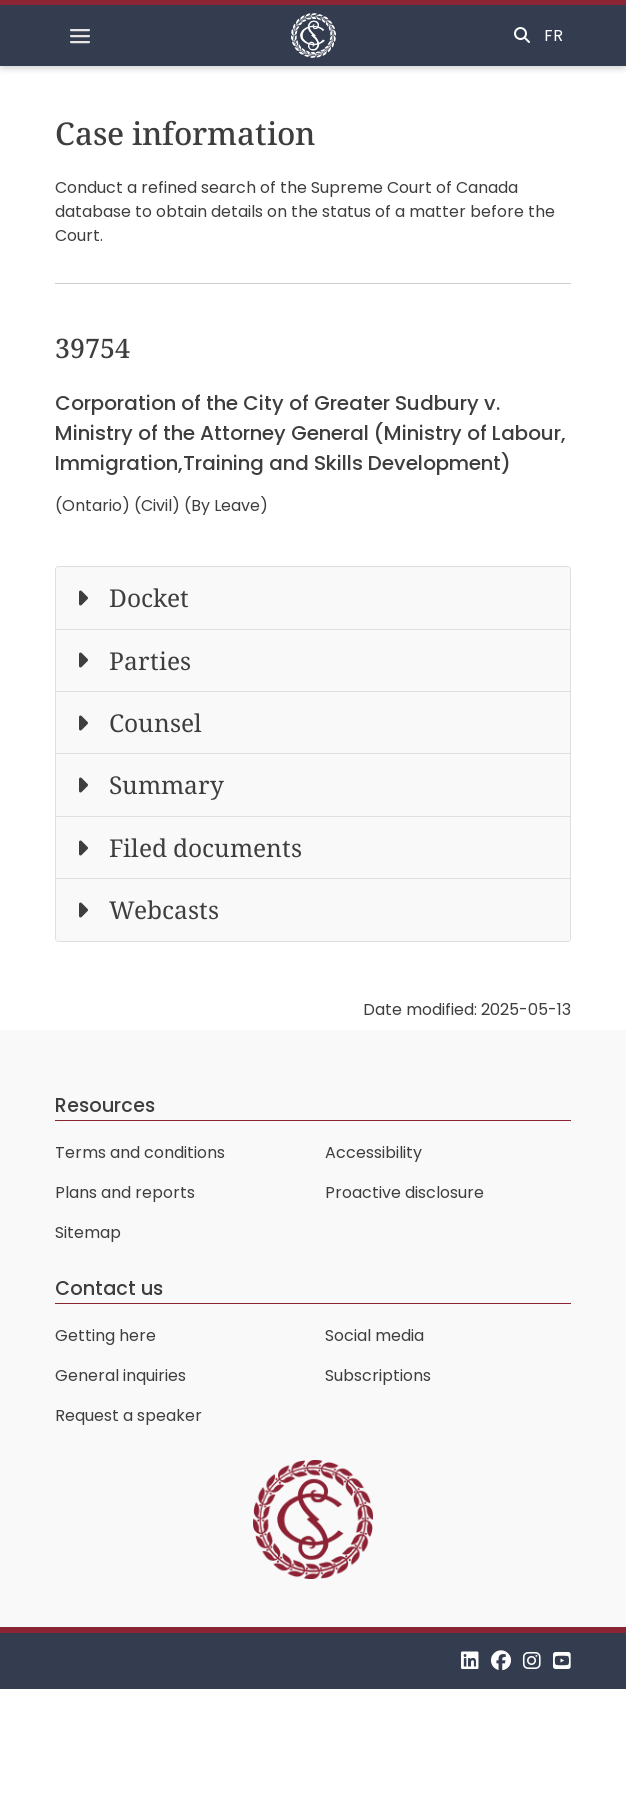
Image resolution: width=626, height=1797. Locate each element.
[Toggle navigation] (80, 36)
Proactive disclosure (404, 1192)
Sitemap (88, 1232)
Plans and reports (125, 1192)
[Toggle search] (522, 36)
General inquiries (120, 1375)
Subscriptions (378, 1375)
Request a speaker (128, 1415)
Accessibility (373, 1152)
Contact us (109, 1288)
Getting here (105, 1335)
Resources (105, 1105)
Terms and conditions (140, 1152)
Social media (374, 1335)
